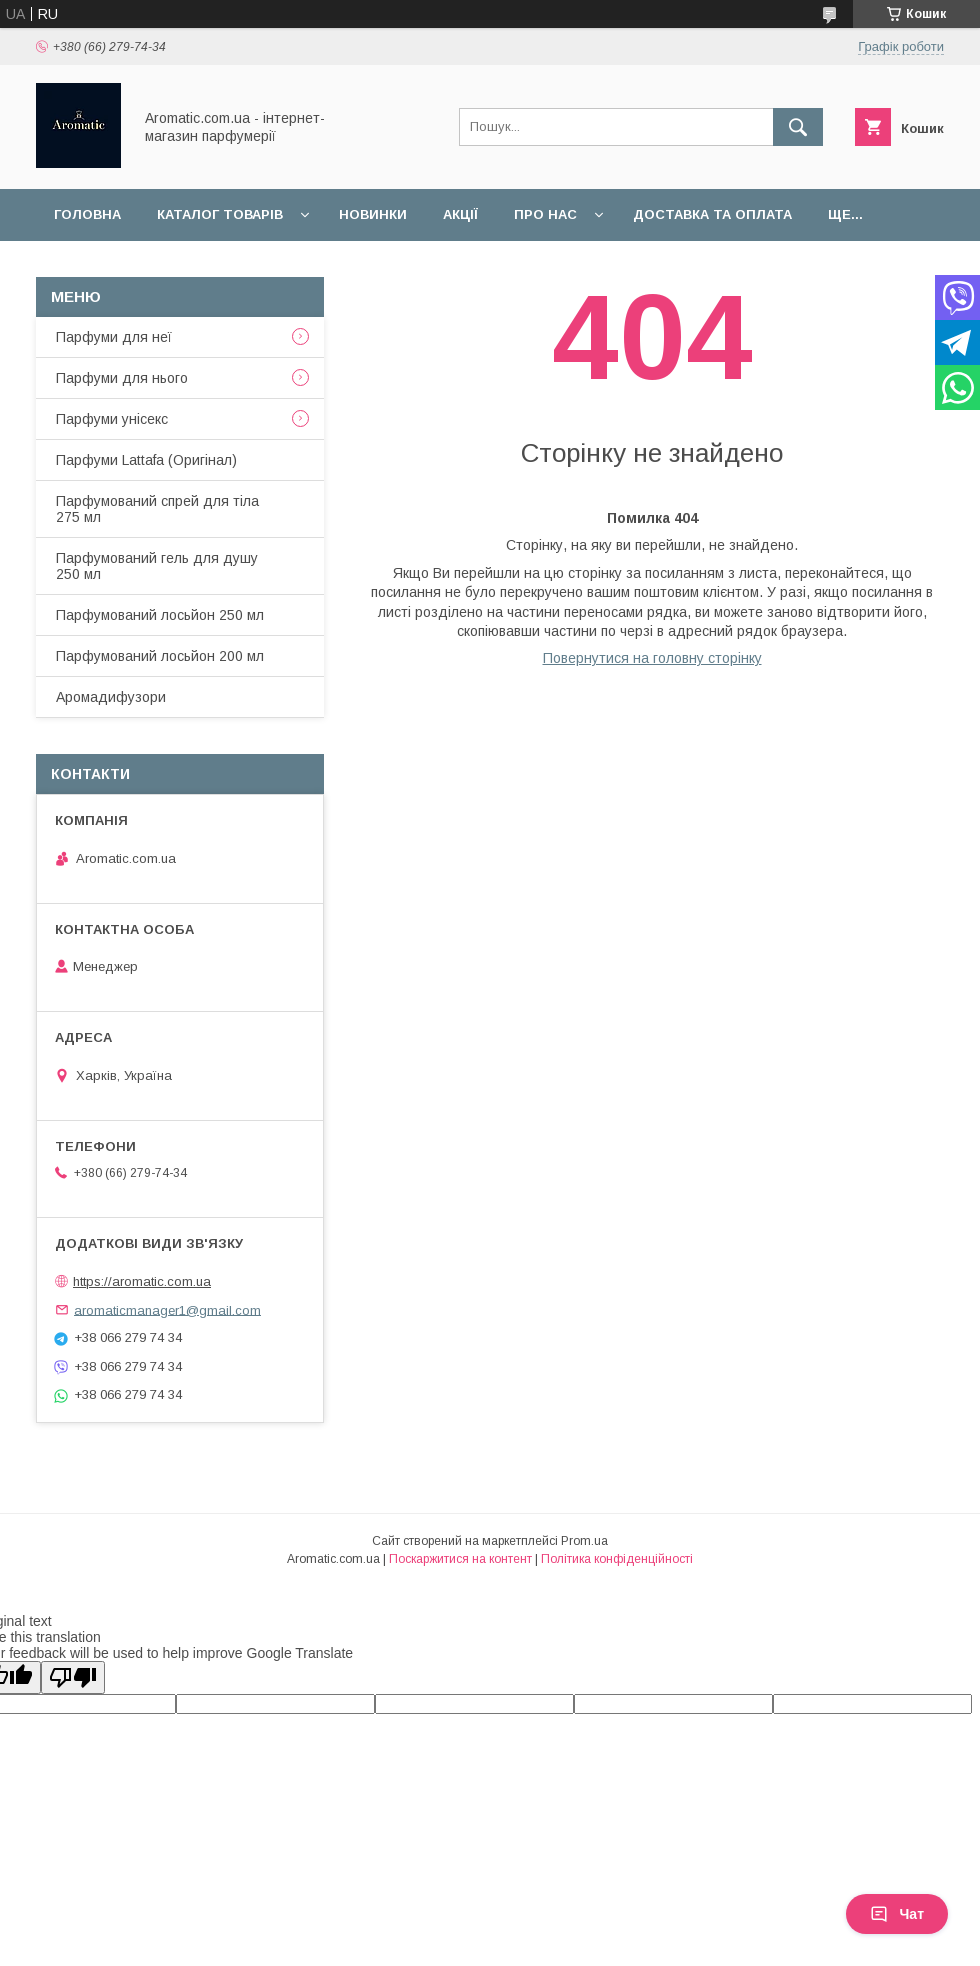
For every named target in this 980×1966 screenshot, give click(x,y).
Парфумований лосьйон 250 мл (160, 615)
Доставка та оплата (712, 214)
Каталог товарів (220, 214)
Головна (87, 214)
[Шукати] (798, 127)
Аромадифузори (111, 697)
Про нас (545, 214)
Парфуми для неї (114, 337)
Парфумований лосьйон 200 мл (160, 656)
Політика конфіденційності (617, 1559)
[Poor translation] (73, 1677)
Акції (460, 214)
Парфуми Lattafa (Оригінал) (146, 460)
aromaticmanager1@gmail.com (167, 1309)
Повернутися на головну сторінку (652, 658)
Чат (897, 1914)
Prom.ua (584, 1541)
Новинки (373, 214)
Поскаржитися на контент (460, 1559)
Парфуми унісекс (112, 419)
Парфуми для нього (122, 378)
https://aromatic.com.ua (142, 1281)
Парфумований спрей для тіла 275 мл (157, 509)
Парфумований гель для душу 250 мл (157, 566)
